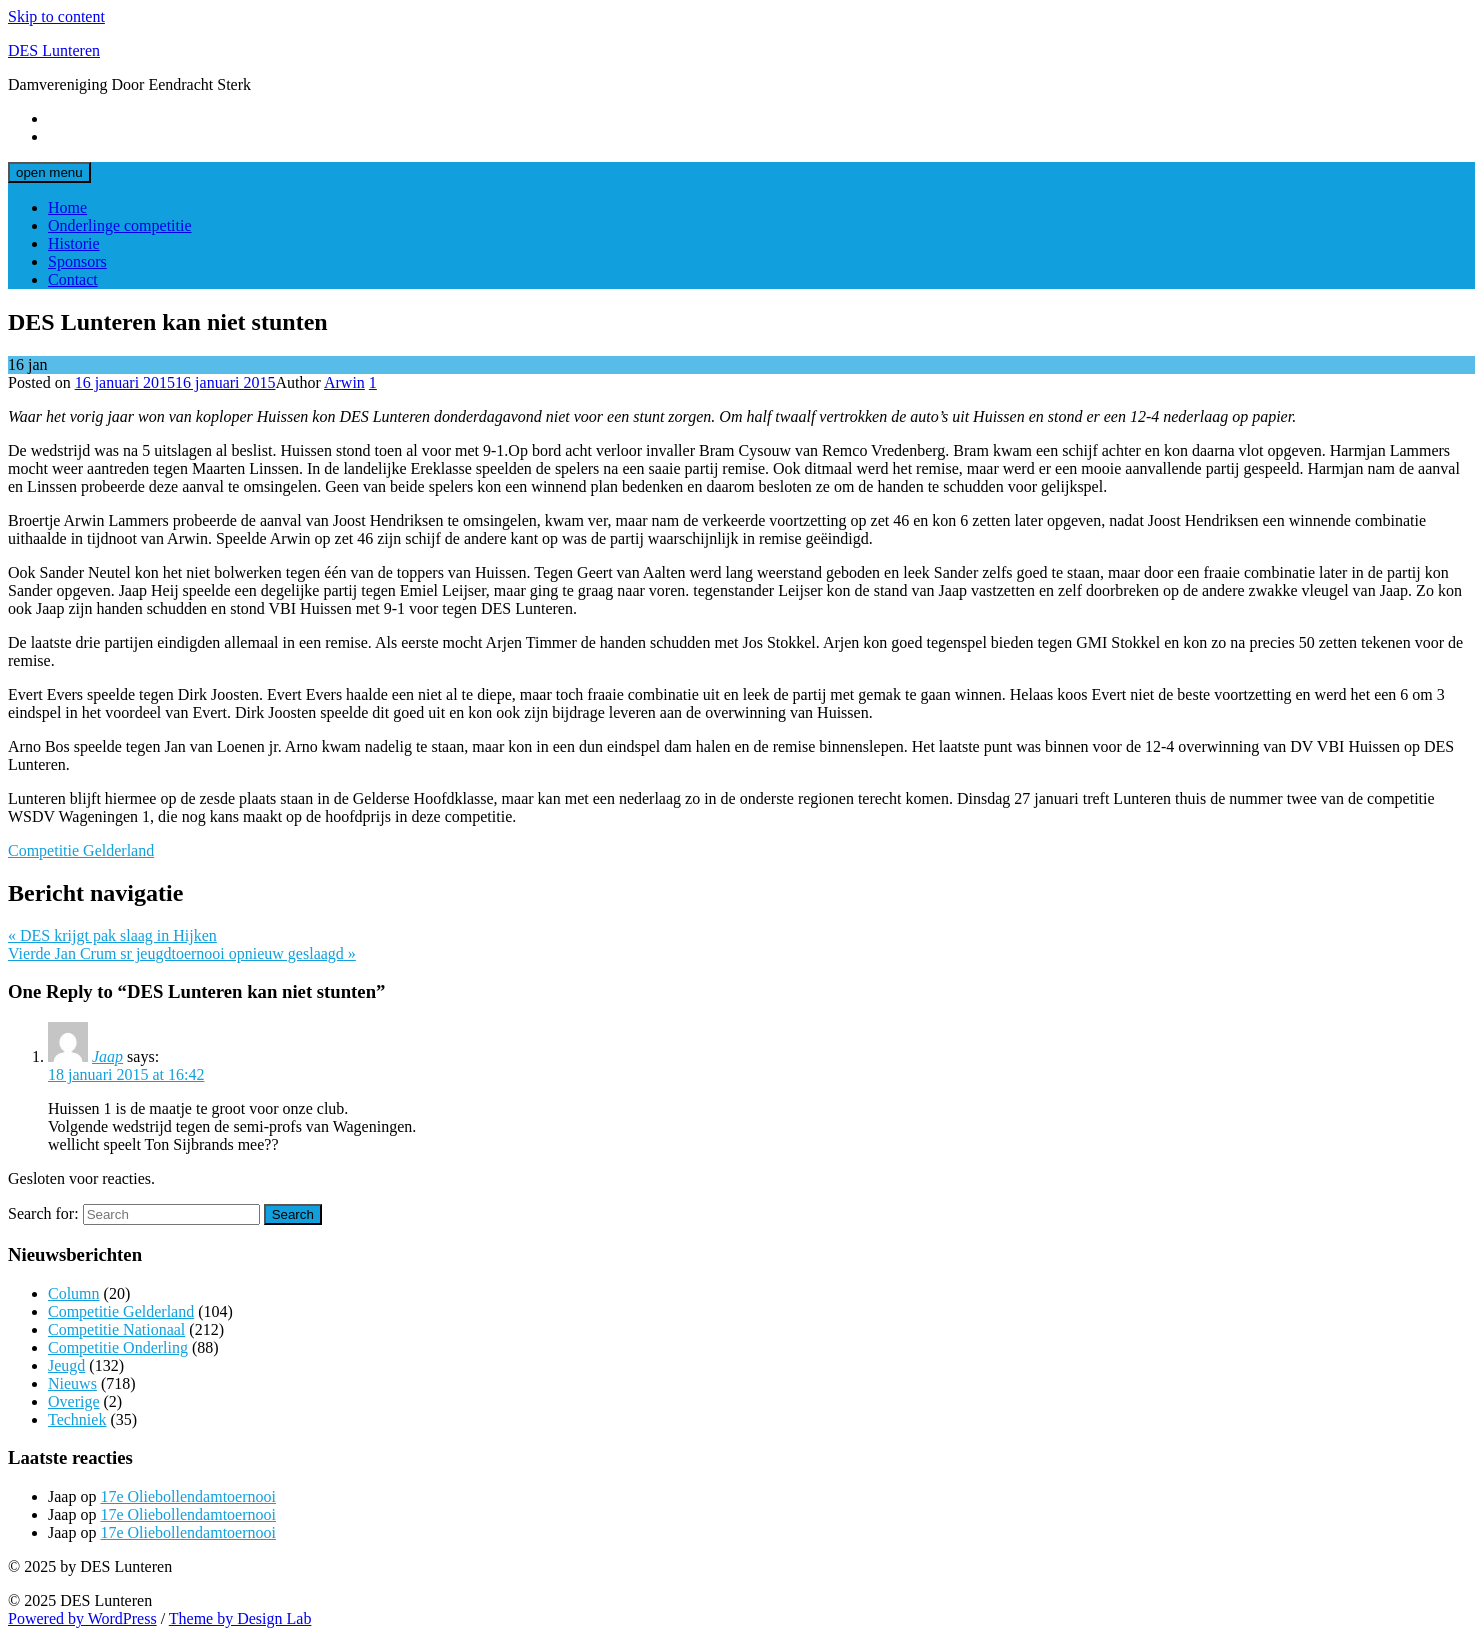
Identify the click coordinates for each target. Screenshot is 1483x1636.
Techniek (77, 1419)
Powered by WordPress (82, 1618)
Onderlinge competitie (120, 225)
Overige (74, 1401)
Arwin (344, 382)
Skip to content (56, 16)
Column (74, 1293)
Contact (73, 279)
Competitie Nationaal (116, 1329)
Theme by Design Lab (240, 1618)
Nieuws (72, 1383)
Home (67, 207)
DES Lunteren (54, 50)
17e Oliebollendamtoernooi (188, 1496)
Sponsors (77, 261)
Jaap (107, 1056)
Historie (74, 243)
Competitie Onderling (118, 1347)
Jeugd (66, 1365)
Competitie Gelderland (81, 850)
